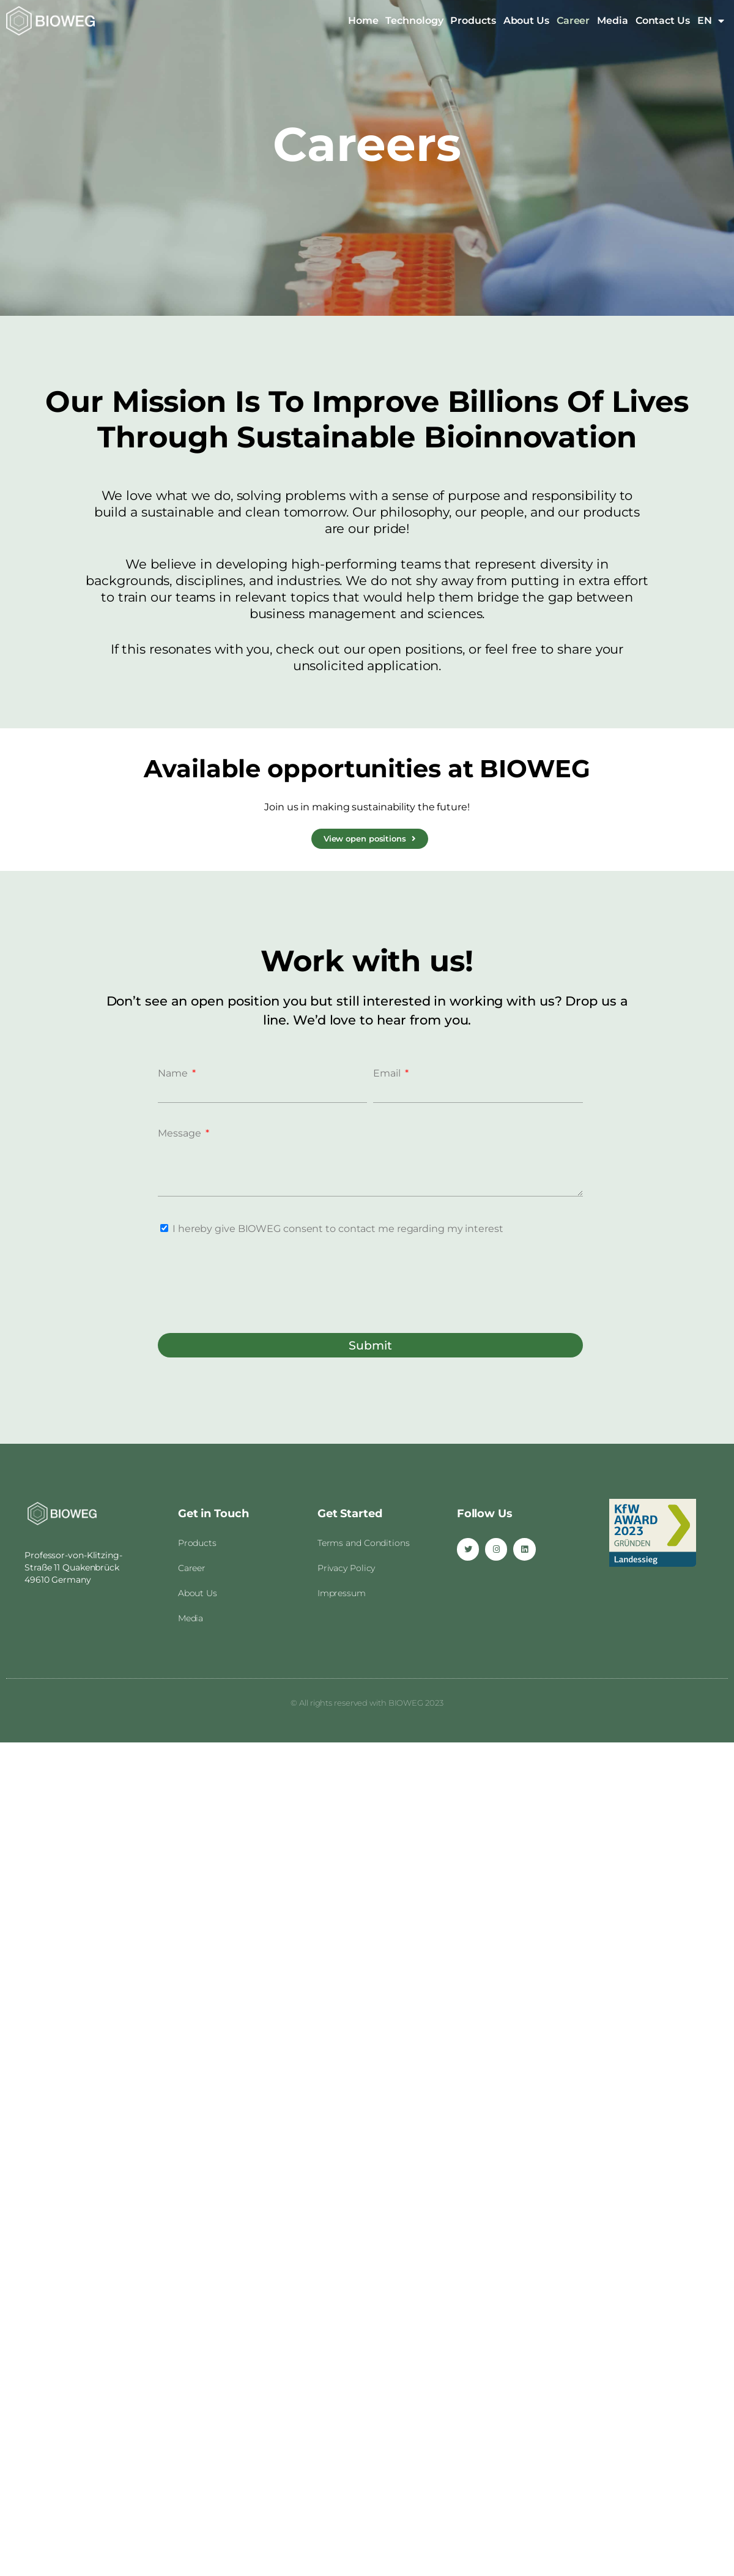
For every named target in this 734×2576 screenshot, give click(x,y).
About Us (526, 20)
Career (573, 20)
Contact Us (663, 20)
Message (180, 1133)
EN (710, 21)
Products (472, 20)
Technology (414, 20)
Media (612, 20)
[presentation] (251, 1283)
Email (387, 1073)
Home (363, 20)
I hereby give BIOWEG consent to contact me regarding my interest (337, 1228)
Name (174, 1073)
